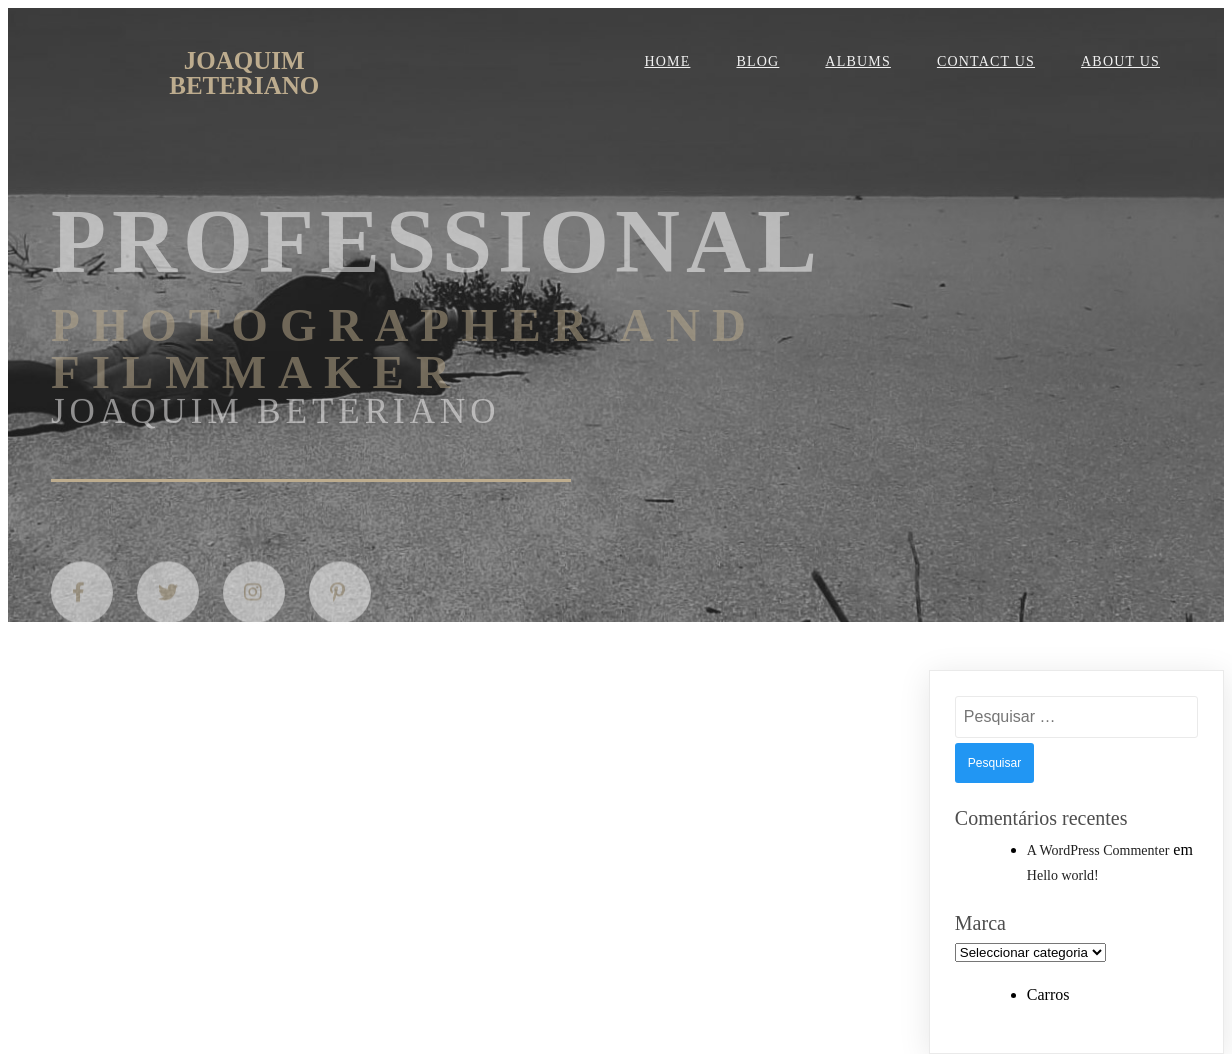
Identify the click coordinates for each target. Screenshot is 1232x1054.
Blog (757, 61)
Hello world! (1063, 875)
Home (667, 61)
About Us (1120, 61)
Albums (858, 61)
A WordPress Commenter (1098, 850)
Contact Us (986, 61)
